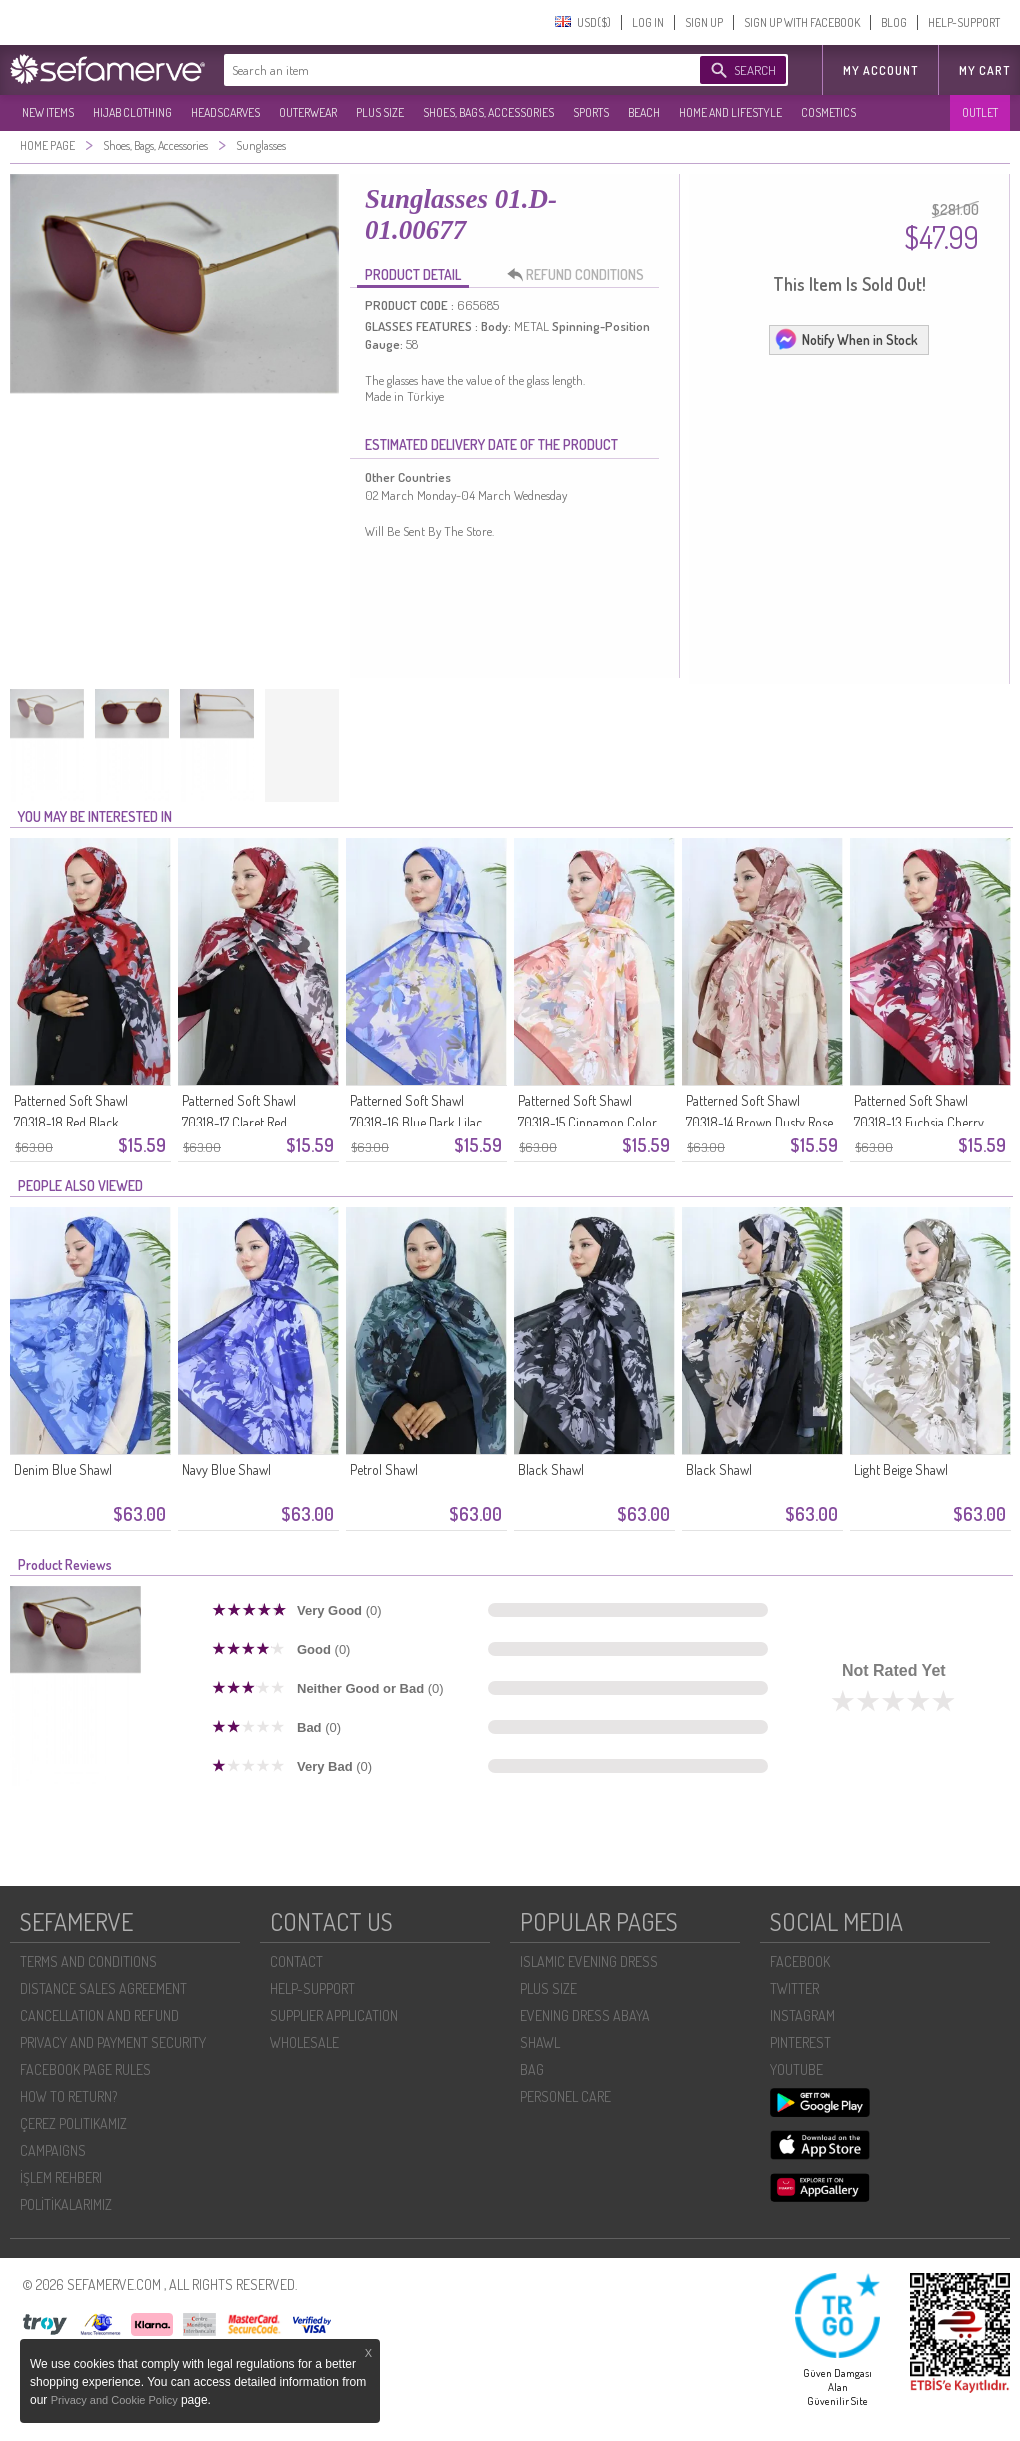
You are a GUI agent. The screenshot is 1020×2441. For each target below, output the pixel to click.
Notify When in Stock (846, 339)
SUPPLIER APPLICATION (334, 2015)
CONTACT (296, 1961)
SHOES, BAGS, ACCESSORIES (488, 112)
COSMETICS (828, 112)
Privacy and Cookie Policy (116, 2400)
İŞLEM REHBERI (61, 2177)
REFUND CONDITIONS (581, 275)
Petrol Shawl (384, 1469)
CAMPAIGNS (53, 2150)
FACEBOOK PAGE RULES (85, 2069)
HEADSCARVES (225, 112)
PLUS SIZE (380, 112)
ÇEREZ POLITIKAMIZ (73, 2123)
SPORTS (591, 112)
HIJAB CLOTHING (132, 112)
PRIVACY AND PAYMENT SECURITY (113, 2042)
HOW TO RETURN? (68, 2096)
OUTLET (980, 112)
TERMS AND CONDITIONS (88, 1961)
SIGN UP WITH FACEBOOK (802, 22)
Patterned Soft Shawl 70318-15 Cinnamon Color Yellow (587, 1122)
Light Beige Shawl (901, 1469)
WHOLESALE (304, 2042)
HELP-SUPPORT (964, 22)
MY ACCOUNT (880, 70)
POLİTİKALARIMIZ (66, 2204)
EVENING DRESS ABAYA (585, 2015)
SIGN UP (704, 22)
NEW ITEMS (48, 112)
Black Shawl (551, 1469)
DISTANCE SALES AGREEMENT (103, 1988)
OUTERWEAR (308, 112)
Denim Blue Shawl (63, 1469)
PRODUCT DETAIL (413, 274)
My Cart (984, 70)
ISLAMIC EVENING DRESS (589, 1961)
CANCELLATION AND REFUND (99, 2015)
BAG (532, 2069)
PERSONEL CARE (565, 2096)
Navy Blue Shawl (226, 1469)
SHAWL (540, 2042)
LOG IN (648, 22)
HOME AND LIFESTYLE (730, 112)
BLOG (894, 22)
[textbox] (442, 70)
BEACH (644, 112)
